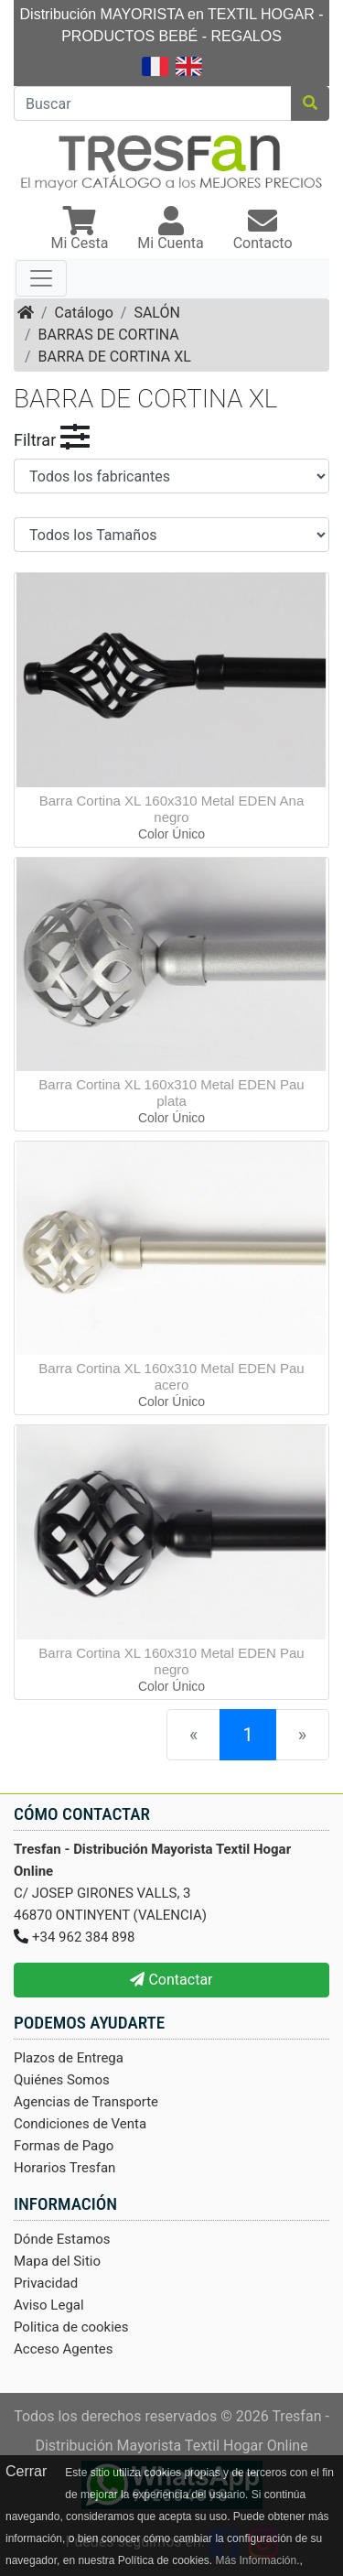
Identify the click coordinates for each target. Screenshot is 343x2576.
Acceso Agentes (63, 2349)
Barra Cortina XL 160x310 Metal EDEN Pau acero (171, 1376)
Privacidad (46, 2283)
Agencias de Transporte (86, 2102)
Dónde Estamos (62, 2239)
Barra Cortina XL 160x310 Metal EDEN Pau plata (171, 1093)
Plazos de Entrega (68, 2058)
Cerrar (26, 2471)
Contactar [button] (171, 1979)
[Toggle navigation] (41, 278)
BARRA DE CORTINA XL (114, 356)
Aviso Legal (49, 2305)
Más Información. (257, 2560)
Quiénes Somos (62, 2080)
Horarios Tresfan (64, 2167)
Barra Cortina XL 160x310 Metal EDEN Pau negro (171, 1661)
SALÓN (156, 312)
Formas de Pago (63, 2146)
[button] (79, 230)
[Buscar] (153, 103)
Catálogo (84, 312)
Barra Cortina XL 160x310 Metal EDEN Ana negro (172, 809)
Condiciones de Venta (80, 2124)
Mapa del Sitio (57, 2261)
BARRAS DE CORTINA (108, 334)
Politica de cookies (71, 2327)
